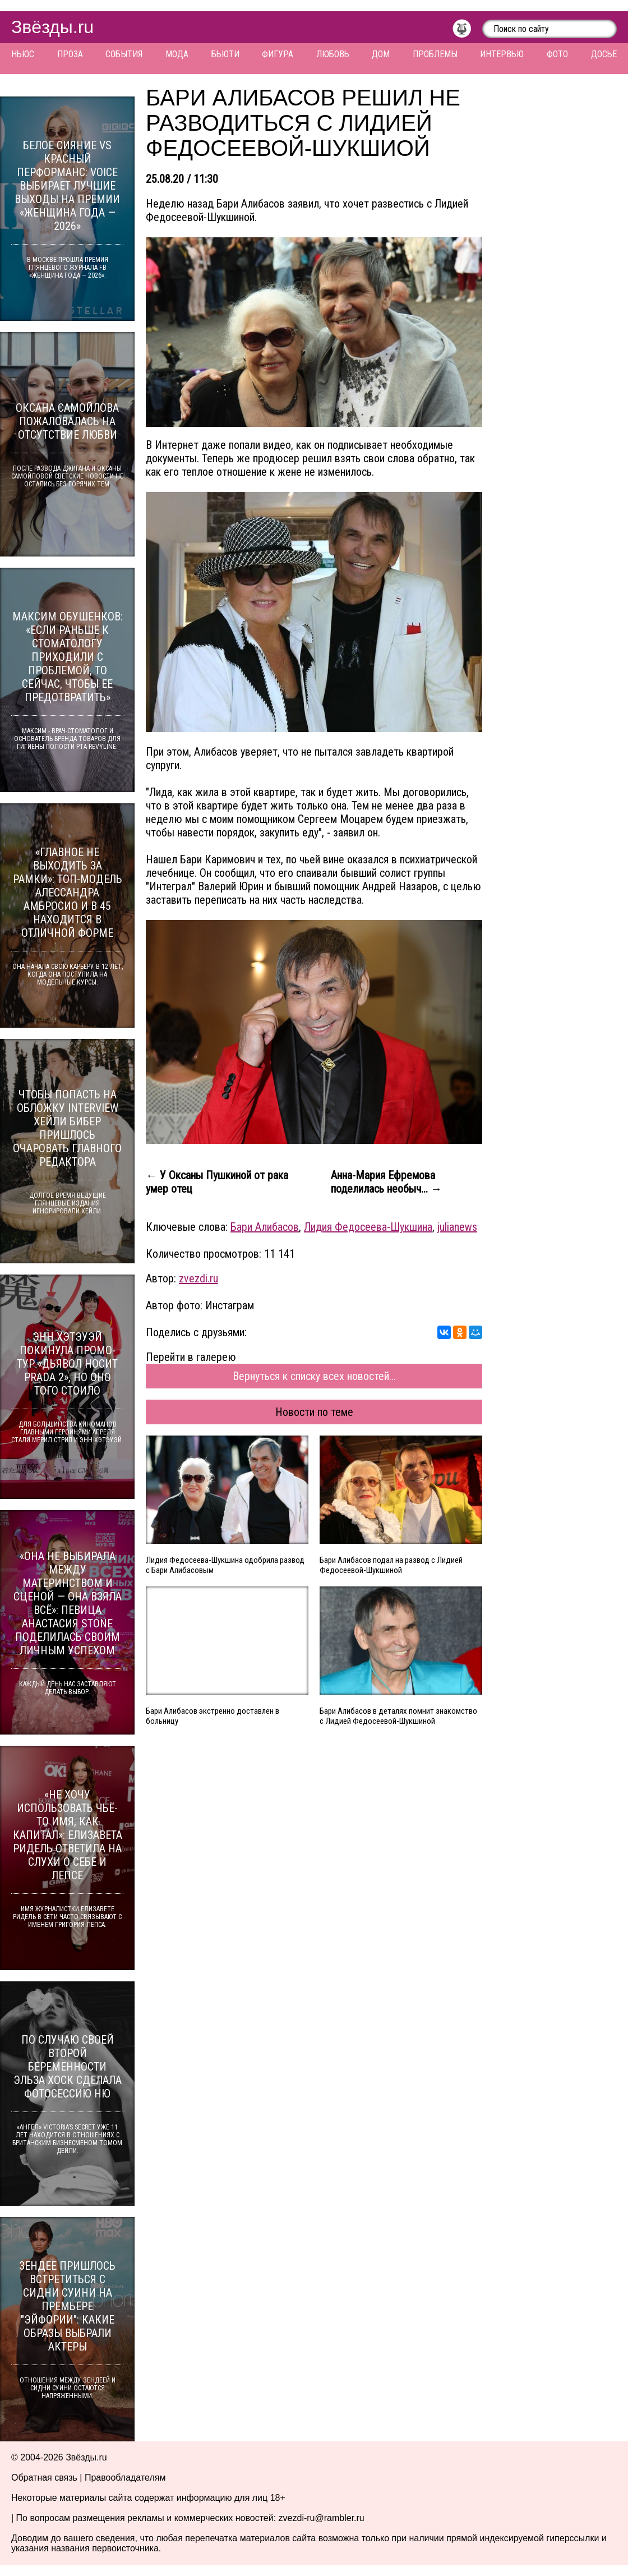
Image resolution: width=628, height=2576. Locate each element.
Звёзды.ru (52, 27)
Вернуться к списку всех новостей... (314, 1376)
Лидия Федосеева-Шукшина (368, 1227)
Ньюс (22, 54)
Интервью (502, 54)
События (123, 54)
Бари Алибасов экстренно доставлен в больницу (212, 1716)
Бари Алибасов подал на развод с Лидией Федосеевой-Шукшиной (391, 1565)
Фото (557, 54)
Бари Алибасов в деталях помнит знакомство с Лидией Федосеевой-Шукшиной (398, 1716)
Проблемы (435, 54)
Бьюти (225, 54)
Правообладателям (125, 2477)
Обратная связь (44, 2477)
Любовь (332, 54)
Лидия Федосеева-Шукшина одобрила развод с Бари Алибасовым (225, 1565)
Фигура (277, 54)
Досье (604, 54)
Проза (70, 54)
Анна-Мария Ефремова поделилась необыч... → (386, 1182)
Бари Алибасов (264, 1227)
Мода (176, 54)
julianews (457, 1227)
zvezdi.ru (198, 1278)
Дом (381, 54)
